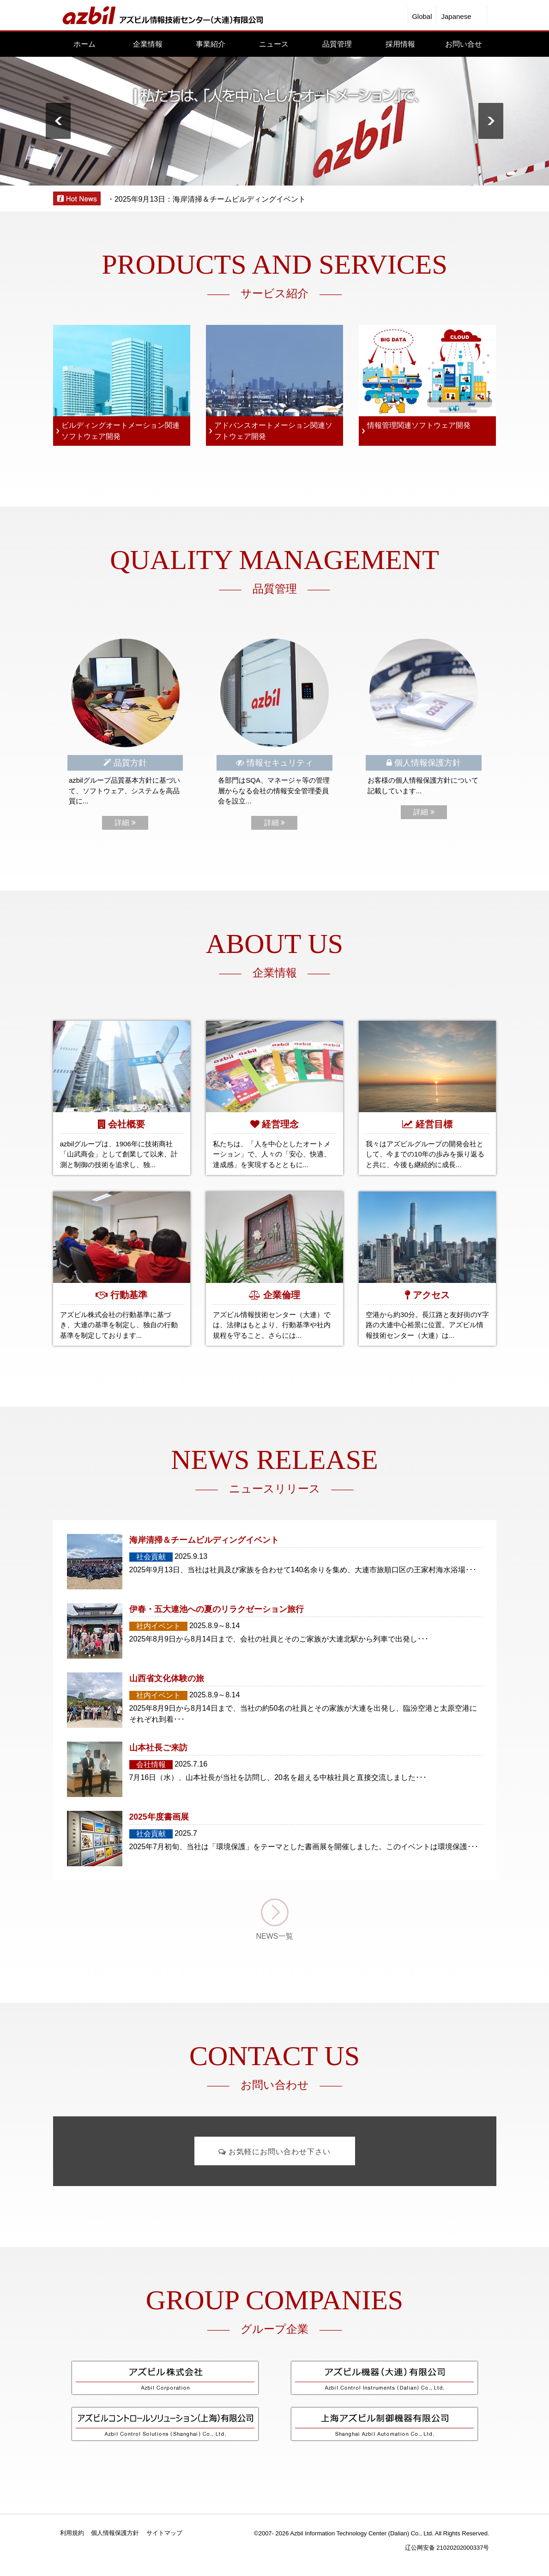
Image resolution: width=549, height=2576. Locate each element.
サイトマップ (164, 2532)
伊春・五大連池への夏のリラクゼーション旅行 (216, 1609)
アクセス (431, 1295)
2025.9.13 (191, 1556)
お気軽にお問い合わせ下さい (274, 2152)
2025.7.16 (191, 1764)
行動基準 (128, 1295)
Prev (58, 121)
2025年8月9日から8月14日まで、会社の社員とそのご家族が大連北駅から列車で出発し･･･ (278, 1639)
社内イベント (158, 1626)
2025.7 (186, 1833)
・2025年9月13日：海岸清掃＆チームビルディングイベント (206, 199)
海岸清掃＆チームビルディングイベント (204, 1540)
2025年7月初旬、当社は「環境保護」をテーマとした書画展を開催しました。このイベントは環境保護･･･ (304, 1847)
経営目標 (434, 1124)
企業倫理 (281, 1295)
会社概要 (126, 1124)
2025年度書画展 (159, 1816)
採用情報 (400, 44)
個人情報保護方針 (115, 2532)
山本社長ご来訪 (158, 1747)
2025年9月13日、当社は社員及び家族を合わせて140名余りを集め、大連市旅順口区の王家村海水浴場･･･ (303, 1570)
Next (490, 121)
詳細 (125, 823)
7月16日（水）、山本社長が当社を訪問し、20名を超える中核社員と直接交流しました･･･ (278, 1777)
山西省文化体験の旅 (166, 1678)
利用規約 (72, 2532)
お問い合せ (463, 44)
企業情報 (148, 44)
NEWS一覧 (274, 1936)
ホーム (84, 44)
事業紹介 (210, 44)
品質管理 (337, 44)
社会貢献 (151, 1557)
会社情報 (151, 1764)
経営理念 (280, 1124)
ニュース (274, 44)
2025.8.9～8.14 (214, 1625)
